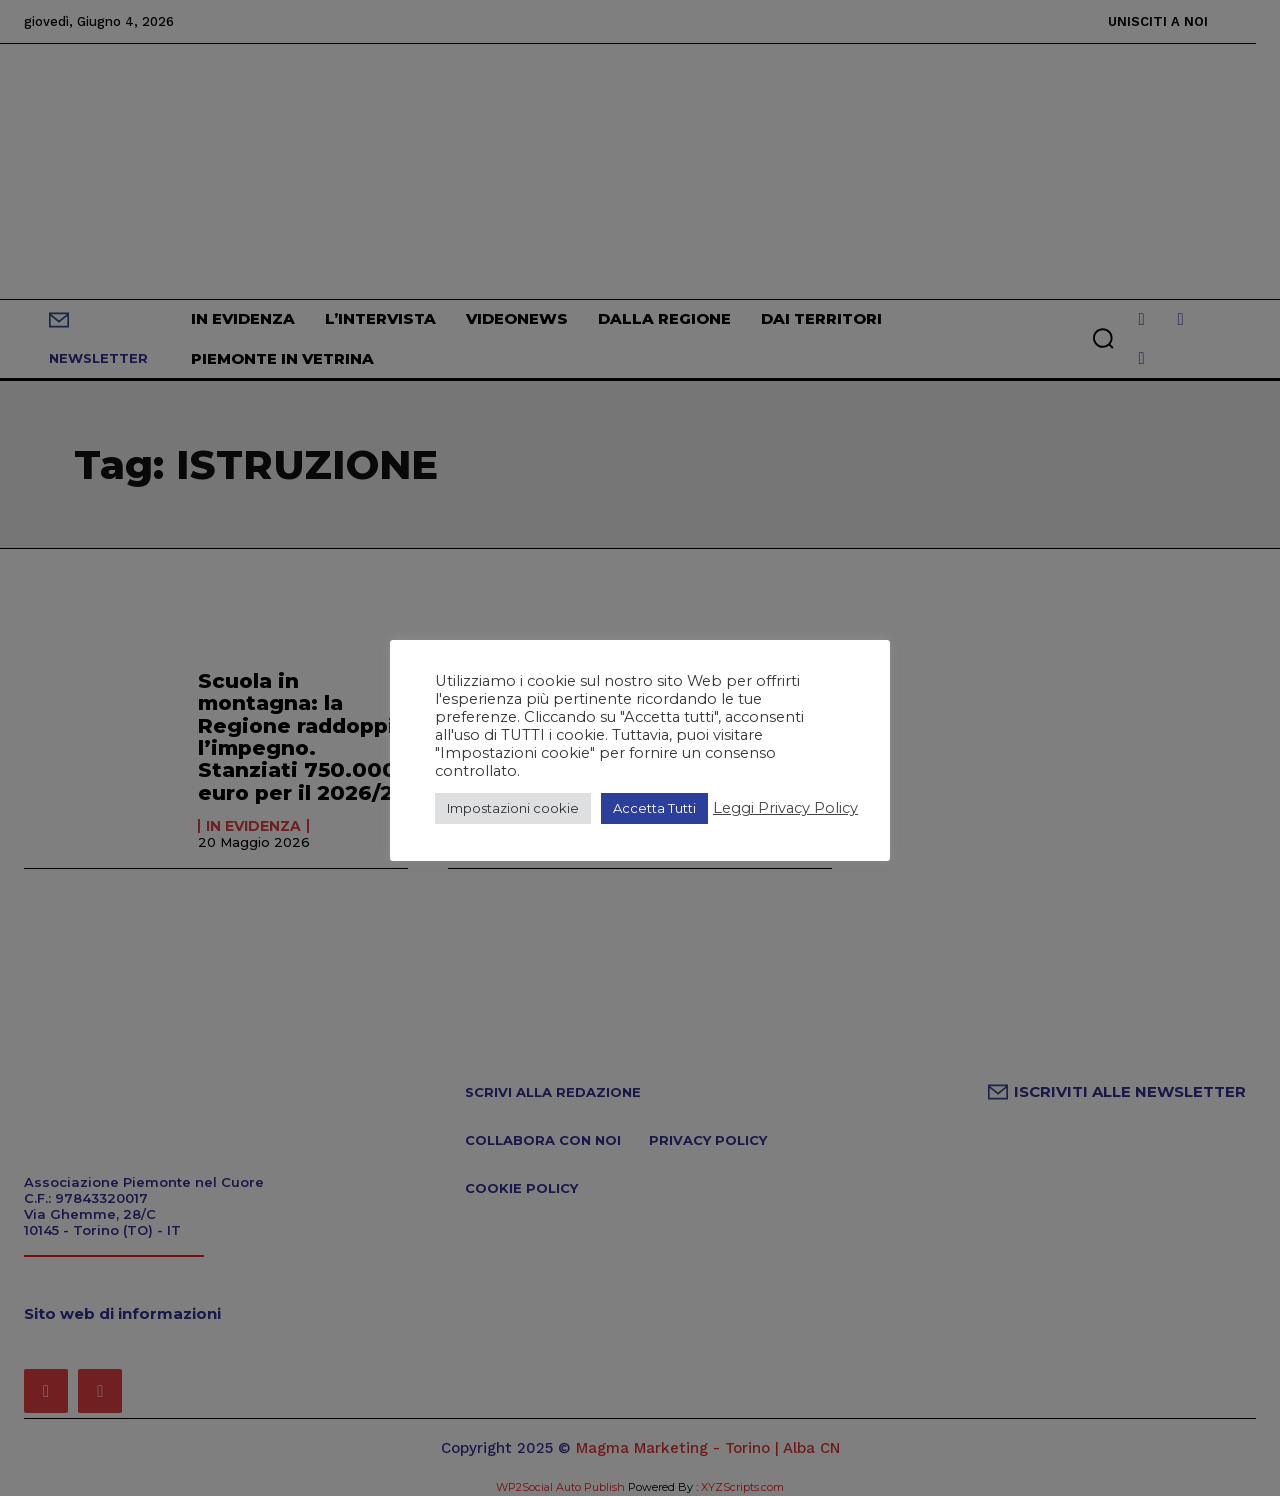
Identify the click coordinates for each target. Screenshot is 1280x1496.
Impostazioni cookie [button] (513, 808)
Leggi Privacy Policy (785, 808)
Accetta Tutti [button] (654, 808)
